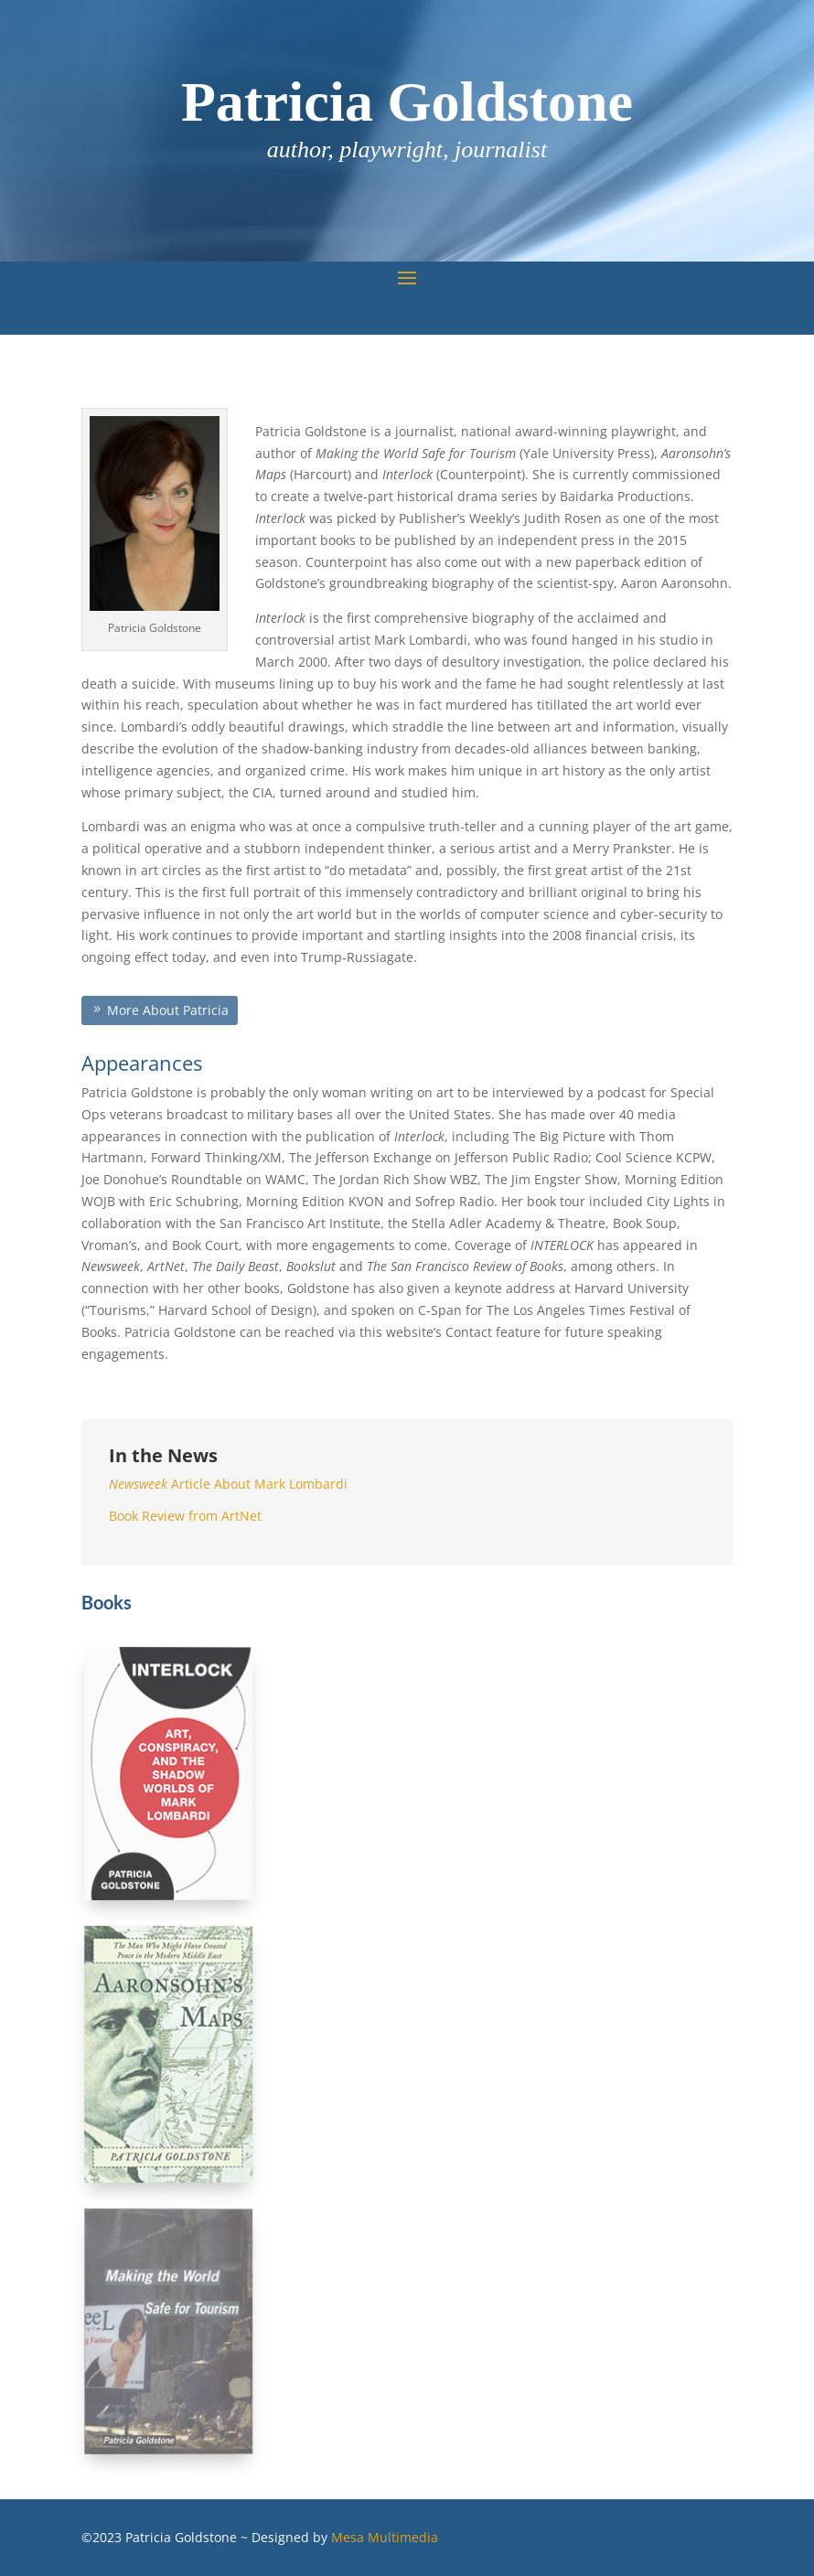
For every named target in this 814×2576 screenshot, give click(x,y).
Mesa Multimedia (384, 2537)
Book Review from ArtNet (185, 1515)
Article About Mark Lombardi (228, 1483)
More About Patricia (167, 1010)
